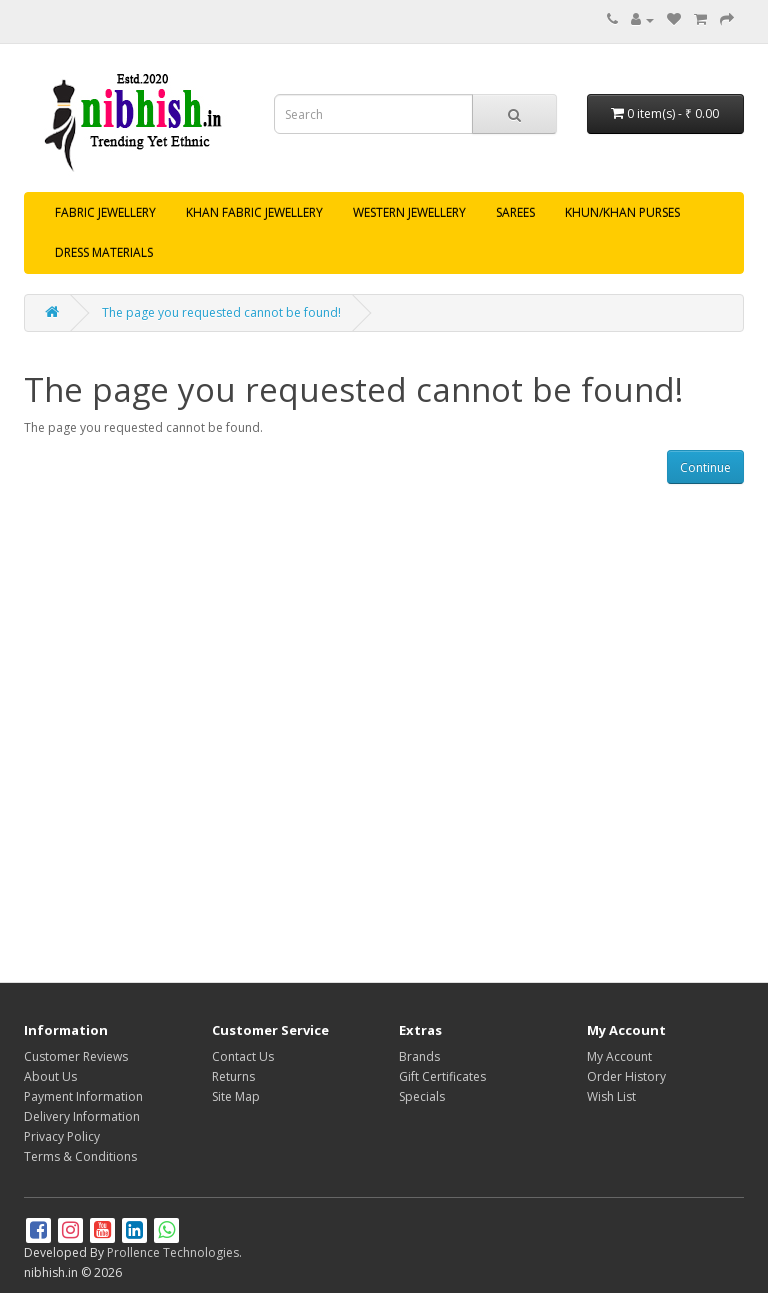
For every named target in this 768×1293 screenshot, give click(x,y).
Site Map (236, 1096)
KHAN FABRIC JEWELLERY (254, 212)
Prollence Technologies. (174, 1252)
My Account (619, 1056)
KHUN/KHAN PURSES (622, 212)
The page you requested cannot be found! (221, 312)
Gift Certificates (442, 1076)
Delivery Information (82, 1116)
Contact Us (243, 1056)
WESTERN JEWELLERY (409, 212)
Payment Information (83, 1096)
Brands (419, 1056)
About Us (50, 1076)
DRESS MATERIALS (104, 252)
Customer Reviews (76, 1056)
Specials (422, 1096)
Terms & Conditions (80, 1156)
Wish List (611, 1096)
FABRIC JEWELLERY (105, 212)
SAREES (515, 212)
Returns (233, 1076)
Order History (626, 1076)
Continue (705, 467)
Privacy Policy (62, 1136)
